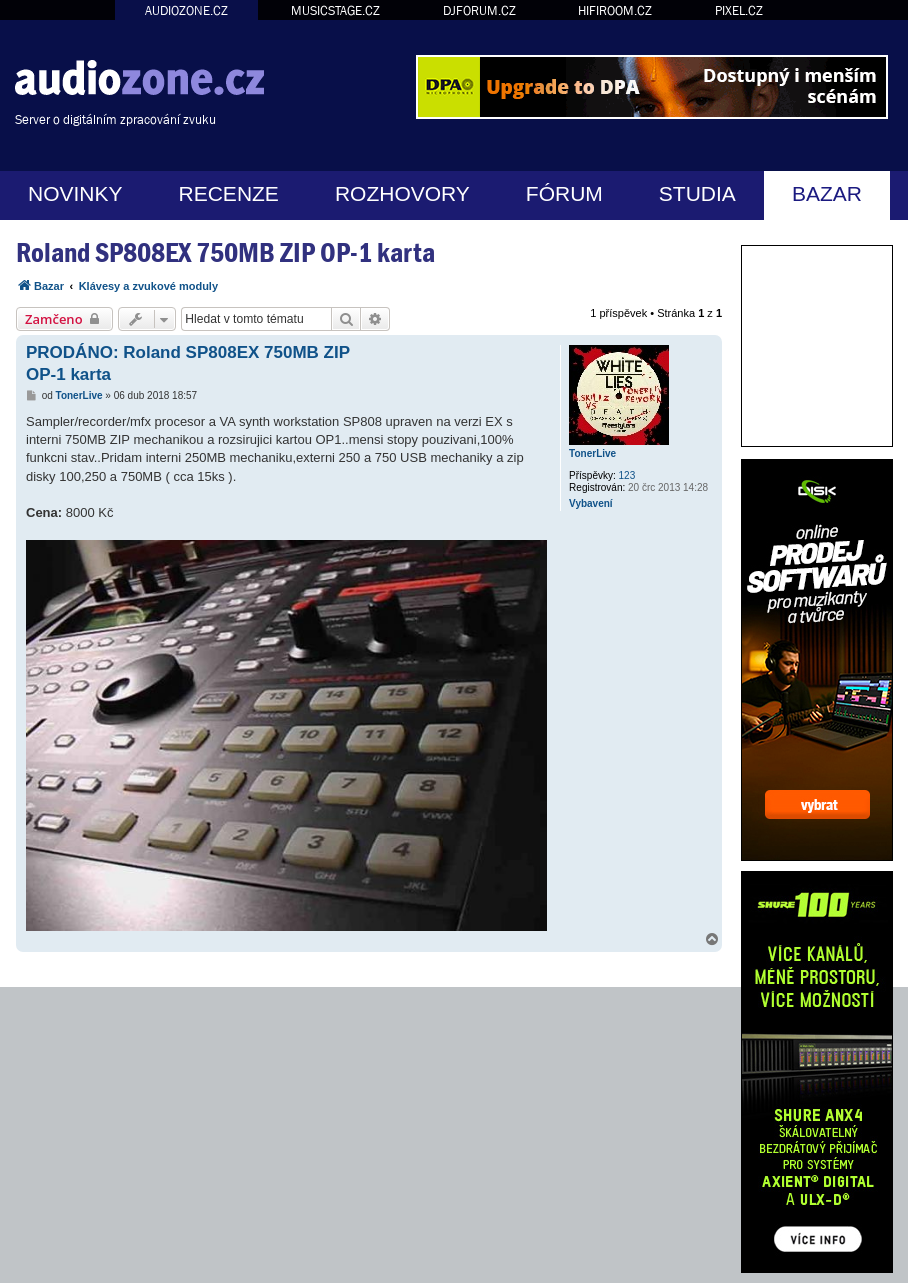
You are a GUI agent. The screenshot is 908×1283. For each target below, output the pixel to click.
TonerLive (592, 453)
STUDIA (697, 193)
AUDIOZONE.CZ (186, 10)
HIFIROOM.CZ (615, 10)
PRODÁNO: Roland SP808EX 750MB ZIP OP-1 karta (188, 363)
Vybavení (591, 503)
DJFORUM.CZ (479, 10)
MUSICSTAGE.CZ (335, 10)
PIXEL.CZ (739, 10)
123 (627, 475)
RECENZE (229, 193)
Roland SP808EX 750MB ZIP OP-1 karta (225, 252)
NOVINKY (75, 193)
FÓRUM (564, 193)
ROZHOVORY (402, 193)
